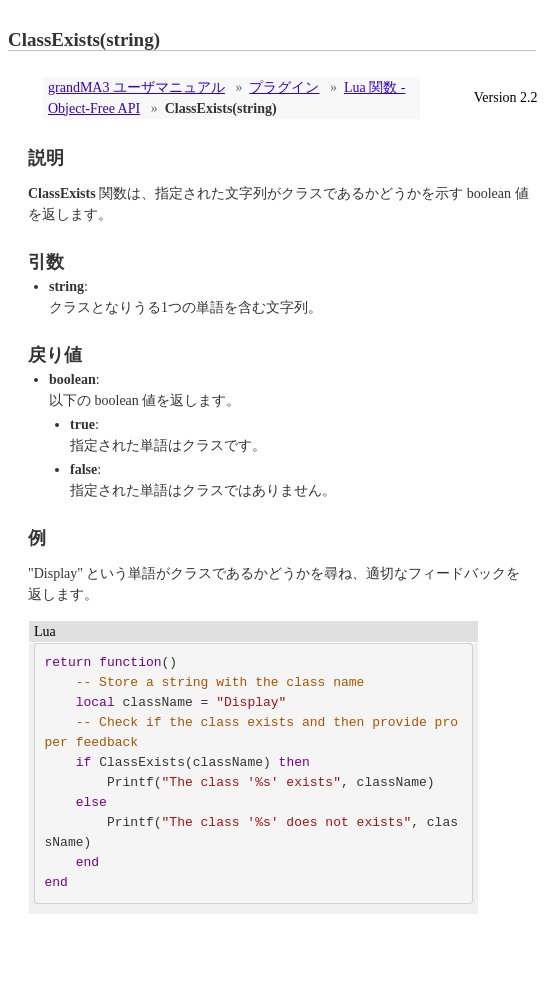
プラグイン (284, 87)
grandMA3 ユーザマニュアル (136, 87)
